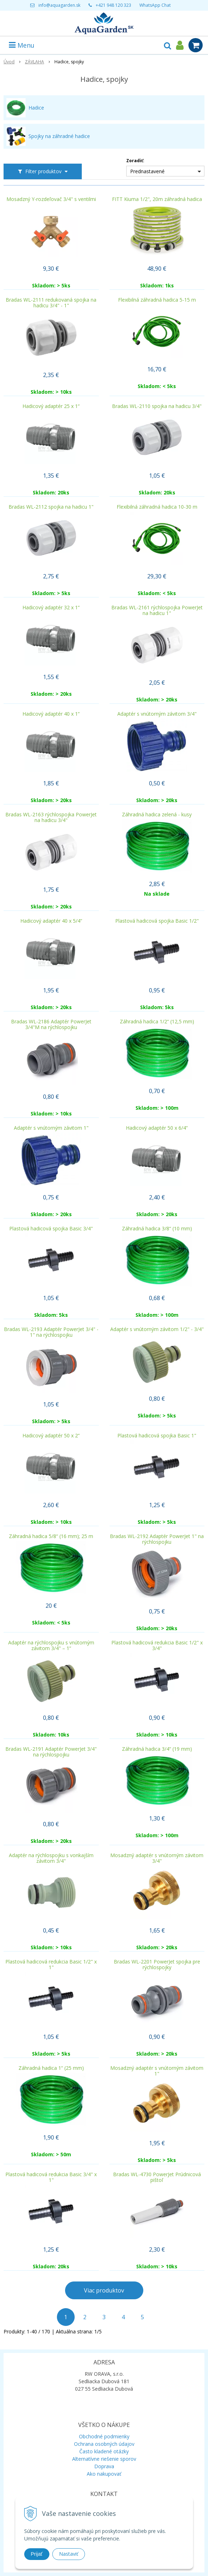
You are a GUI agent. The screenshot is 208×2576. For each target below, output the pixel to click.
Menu (21, 45)
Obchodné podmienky (104, 2436)
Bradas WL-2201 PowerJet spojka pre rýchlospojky (157, 1964)
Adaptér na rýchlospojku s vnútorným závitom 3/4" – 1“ (51, 1645)
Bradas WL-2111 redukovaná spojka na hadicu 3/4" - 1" (51, 302)
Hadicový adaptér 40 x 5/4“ (51, 921)
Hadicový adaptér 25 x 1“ (51, 406)
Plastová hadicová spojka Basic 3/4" (51, 1228)
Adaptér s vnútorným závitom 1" (51, 1128)
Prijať (37, 2554)
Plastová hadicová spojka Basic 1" (156, 1435)
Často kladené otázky (104, 2451)
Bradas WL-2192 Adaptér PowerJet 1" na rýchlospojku (157, 1539)
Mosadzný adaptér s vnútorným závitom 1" (156, 2071)
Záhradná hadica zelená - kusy (157, 814)
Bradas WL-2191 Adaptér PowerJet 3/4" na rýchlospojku (51, 1752)
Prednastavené (147, 171)
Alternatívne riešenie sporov (104, 2458)
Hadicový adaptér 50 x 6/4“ (157, 1128)
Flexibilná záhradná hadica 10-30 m (157, 507)
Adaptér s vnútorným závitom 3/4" (157, 714)
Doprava (104, 2466)
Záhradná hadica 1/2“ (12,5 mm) (157, 1021)
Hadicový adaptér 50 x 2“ (51, 1435)
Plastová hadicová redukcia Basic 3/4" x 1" (51, 2177)
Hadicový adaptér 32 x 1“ (51, 607)
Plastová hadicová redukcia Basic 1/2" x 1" (51, 1964)
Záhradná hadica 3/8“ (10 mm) (157, 1228)
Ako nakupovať (104, 2473)
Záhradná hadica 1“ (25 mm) (51, 2068)
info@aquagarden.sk (59, 5)
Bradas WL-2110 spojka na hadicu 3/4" (157, 406)
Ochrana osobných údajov (104, 2443)
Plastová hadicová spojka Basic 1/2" (157, 921)
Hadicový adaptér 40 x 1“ (51, 714)
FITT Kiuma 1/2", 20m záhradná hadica (157, 199)
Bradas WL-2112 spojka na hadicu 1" (51, 507)
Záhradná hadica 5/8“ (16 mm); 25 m (51, 1536)
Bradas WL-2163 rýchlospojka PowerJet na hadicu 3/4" (51, 817)
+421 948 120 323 (113, 5)
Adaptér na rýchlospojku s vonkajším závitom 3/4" (51, 1858)
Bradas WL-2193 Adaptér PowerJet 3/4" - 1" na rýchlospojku (51, 1332)
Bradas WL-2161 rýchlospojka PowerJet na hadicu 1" (157, 610)
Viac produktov (104, 2290)
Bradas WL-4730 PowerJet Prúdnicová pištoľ (157, 2177)
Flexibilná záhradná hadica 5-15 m (157, 300)
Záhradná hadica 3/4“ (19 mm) (157, 1749)
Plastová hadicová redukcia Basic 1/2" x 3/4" (157, 1645)
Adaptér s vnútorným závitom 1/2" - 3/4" (157, 1329)
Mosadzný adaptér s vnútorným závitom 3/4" (156, 1858)
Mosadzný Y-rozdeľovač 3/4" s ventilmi (51, 199)
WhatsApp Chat (155, 5)
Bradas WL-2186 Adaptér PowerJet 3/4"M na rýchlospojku (51, 1024)
